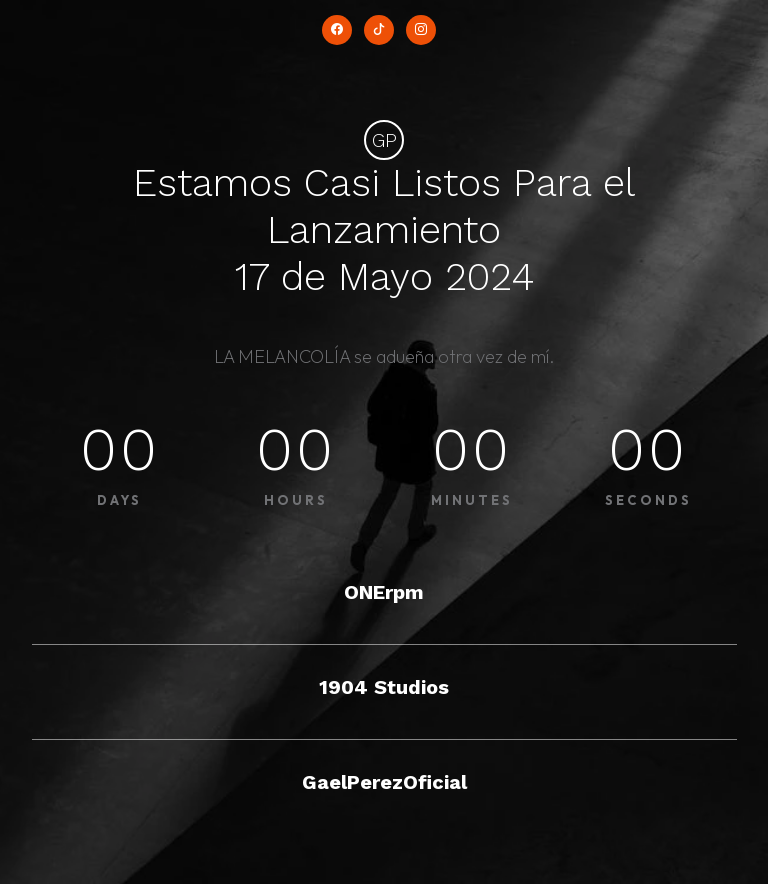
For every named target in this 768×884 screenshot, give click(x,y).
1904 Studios (384, 687)
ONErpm (384, 592)
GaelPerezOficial (384, 782)
